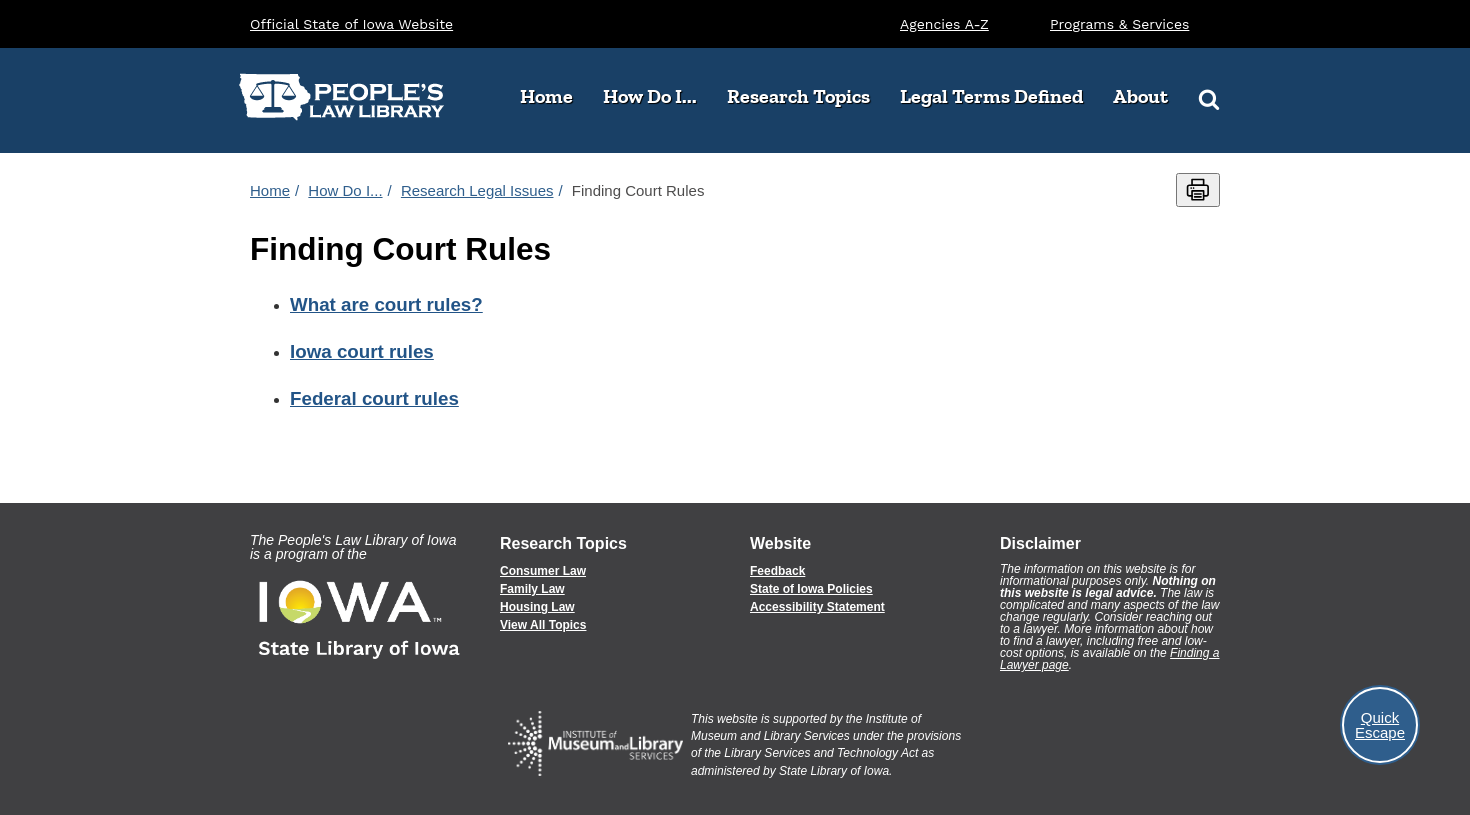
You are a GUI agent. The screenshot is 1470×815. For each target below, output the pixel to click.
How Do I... (657, 96)
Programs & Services (1119, 24)
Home (546, 96)
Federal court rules (374, 398)
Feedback (777, 571)
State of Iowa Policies (811, 589)
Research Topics (806, 96)
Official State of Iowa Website (351, 24)
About (1148, 96)
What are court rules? (386, 304)
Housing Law (537, 607)
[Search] (1209, 97)
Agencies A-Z (944, 24)
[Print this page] (1198, 190)
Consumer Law (543, 571)
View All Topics (543, 625)
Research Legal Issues (477, 190)
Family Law (532, 589)
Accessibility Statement (817, 607)
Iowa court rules (362, 351)
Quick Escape (1380, 725)
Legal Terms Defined (991, 96)
